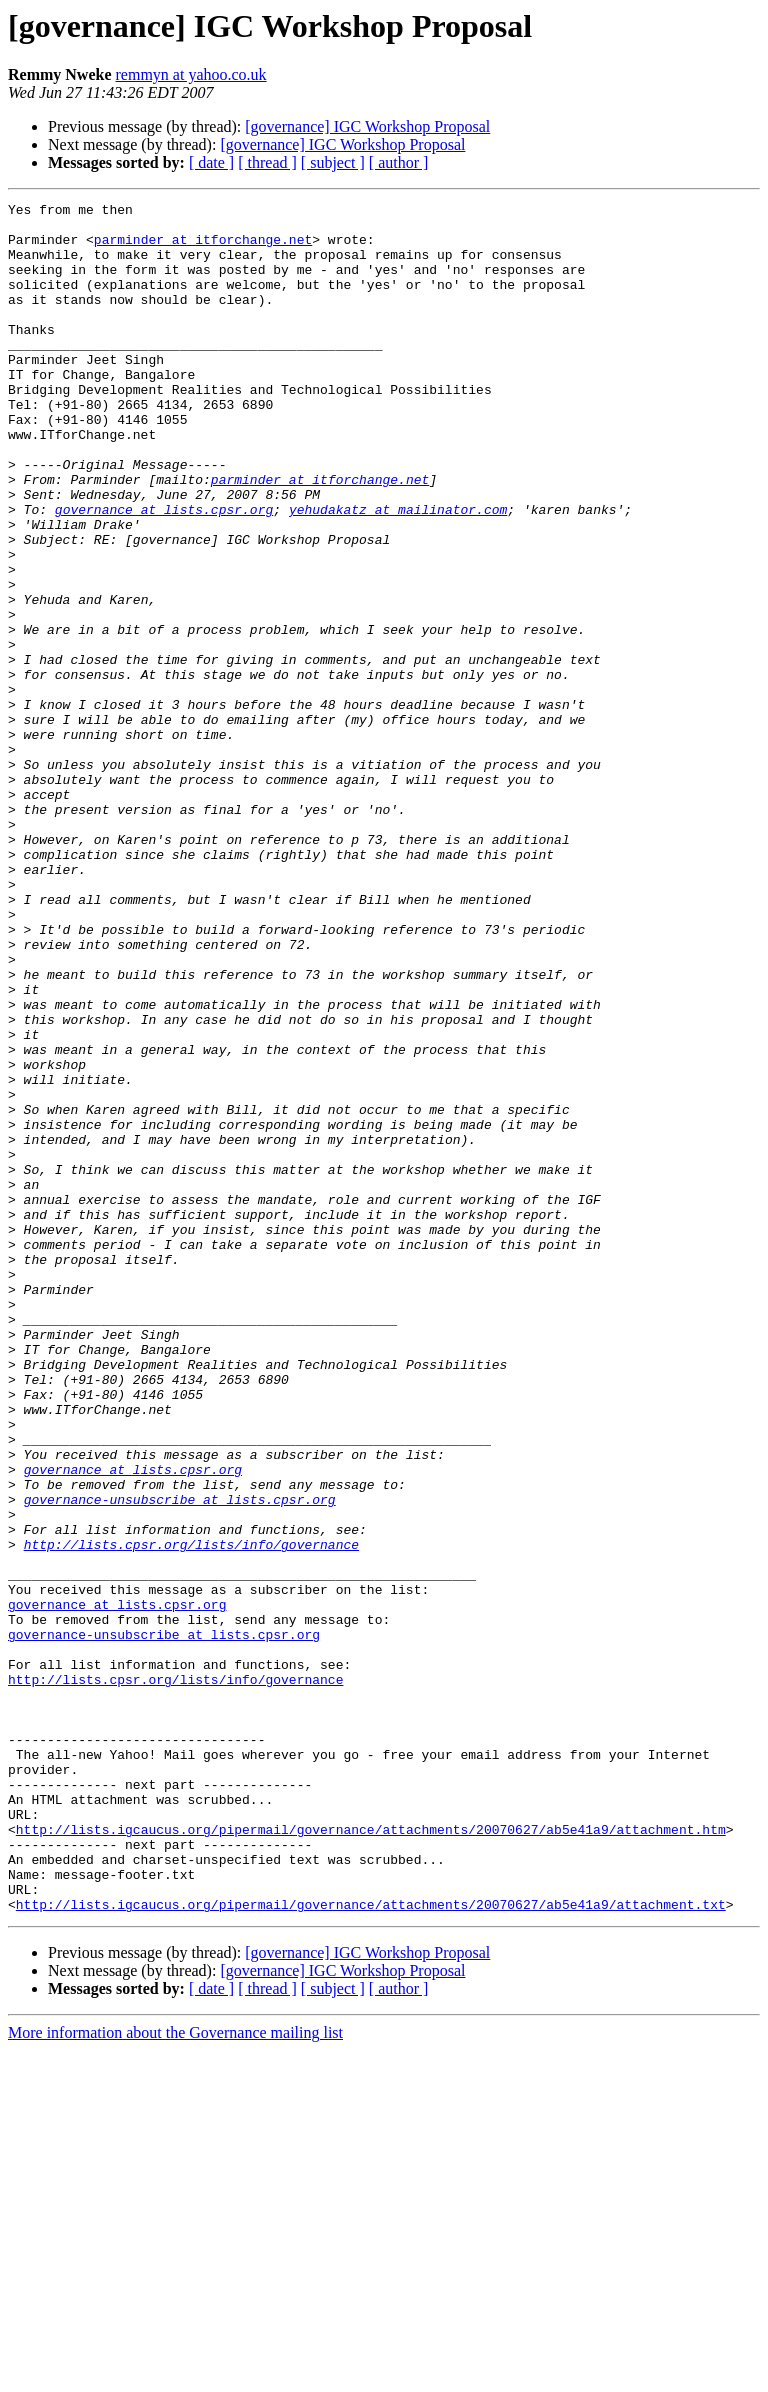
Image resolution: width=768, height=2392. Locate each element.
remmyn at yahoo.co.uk (191, 74)
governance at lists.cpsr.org (164, 572)
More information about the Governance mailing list (175, 2374)
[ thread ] (267, 162)
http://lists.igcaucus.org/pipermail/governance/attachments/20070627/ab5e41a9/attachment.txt (371, 2246)
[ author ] (399, 162)
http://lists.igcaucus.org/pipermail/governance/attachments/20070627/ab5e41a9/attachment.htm (371, 2156)
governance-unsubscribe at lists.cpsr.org (180, 1760)
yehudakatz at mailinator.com (398, 572)
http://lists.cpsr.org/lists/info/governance (191, 1814)
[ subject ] (333, 162)
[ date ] (211, 162)
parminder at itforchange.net (203, 248)
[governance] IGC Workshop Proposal (367, 126)
